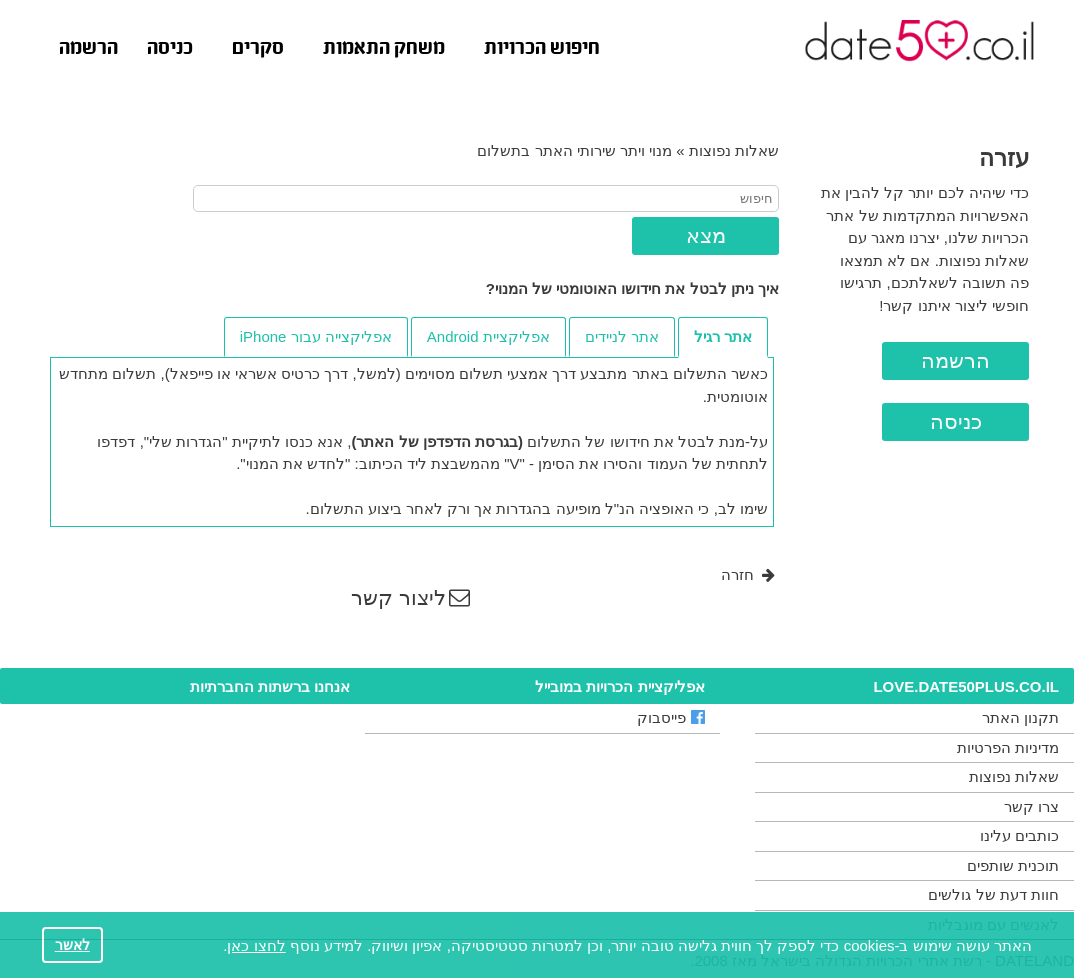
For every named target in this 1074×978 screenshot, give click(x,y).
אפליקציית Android (488, 336)
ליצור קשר (410, 597)
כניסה (170, 49)
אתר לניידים (622, 336)
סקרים (258, 49)
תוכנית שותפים (1013, 865)
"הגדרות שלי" (186, 441)
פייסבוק (671, 717)
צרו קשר (1031, 806)
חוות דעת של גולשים (993, 894)
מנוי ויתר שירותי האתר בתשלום (574, 150)
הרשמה (88, 49)
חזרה (748, 574)
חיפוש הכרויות (542, 49)
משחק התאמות (384, 49)
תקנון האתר (1020, 717)
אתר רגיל (723, 336)
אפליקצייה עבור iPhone (316, 336)
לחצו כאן (256, 945)
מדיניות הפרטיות (1008, 747)
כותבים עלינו (1019, 835)
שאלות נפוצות (734, 150)
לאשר (72, 945)
